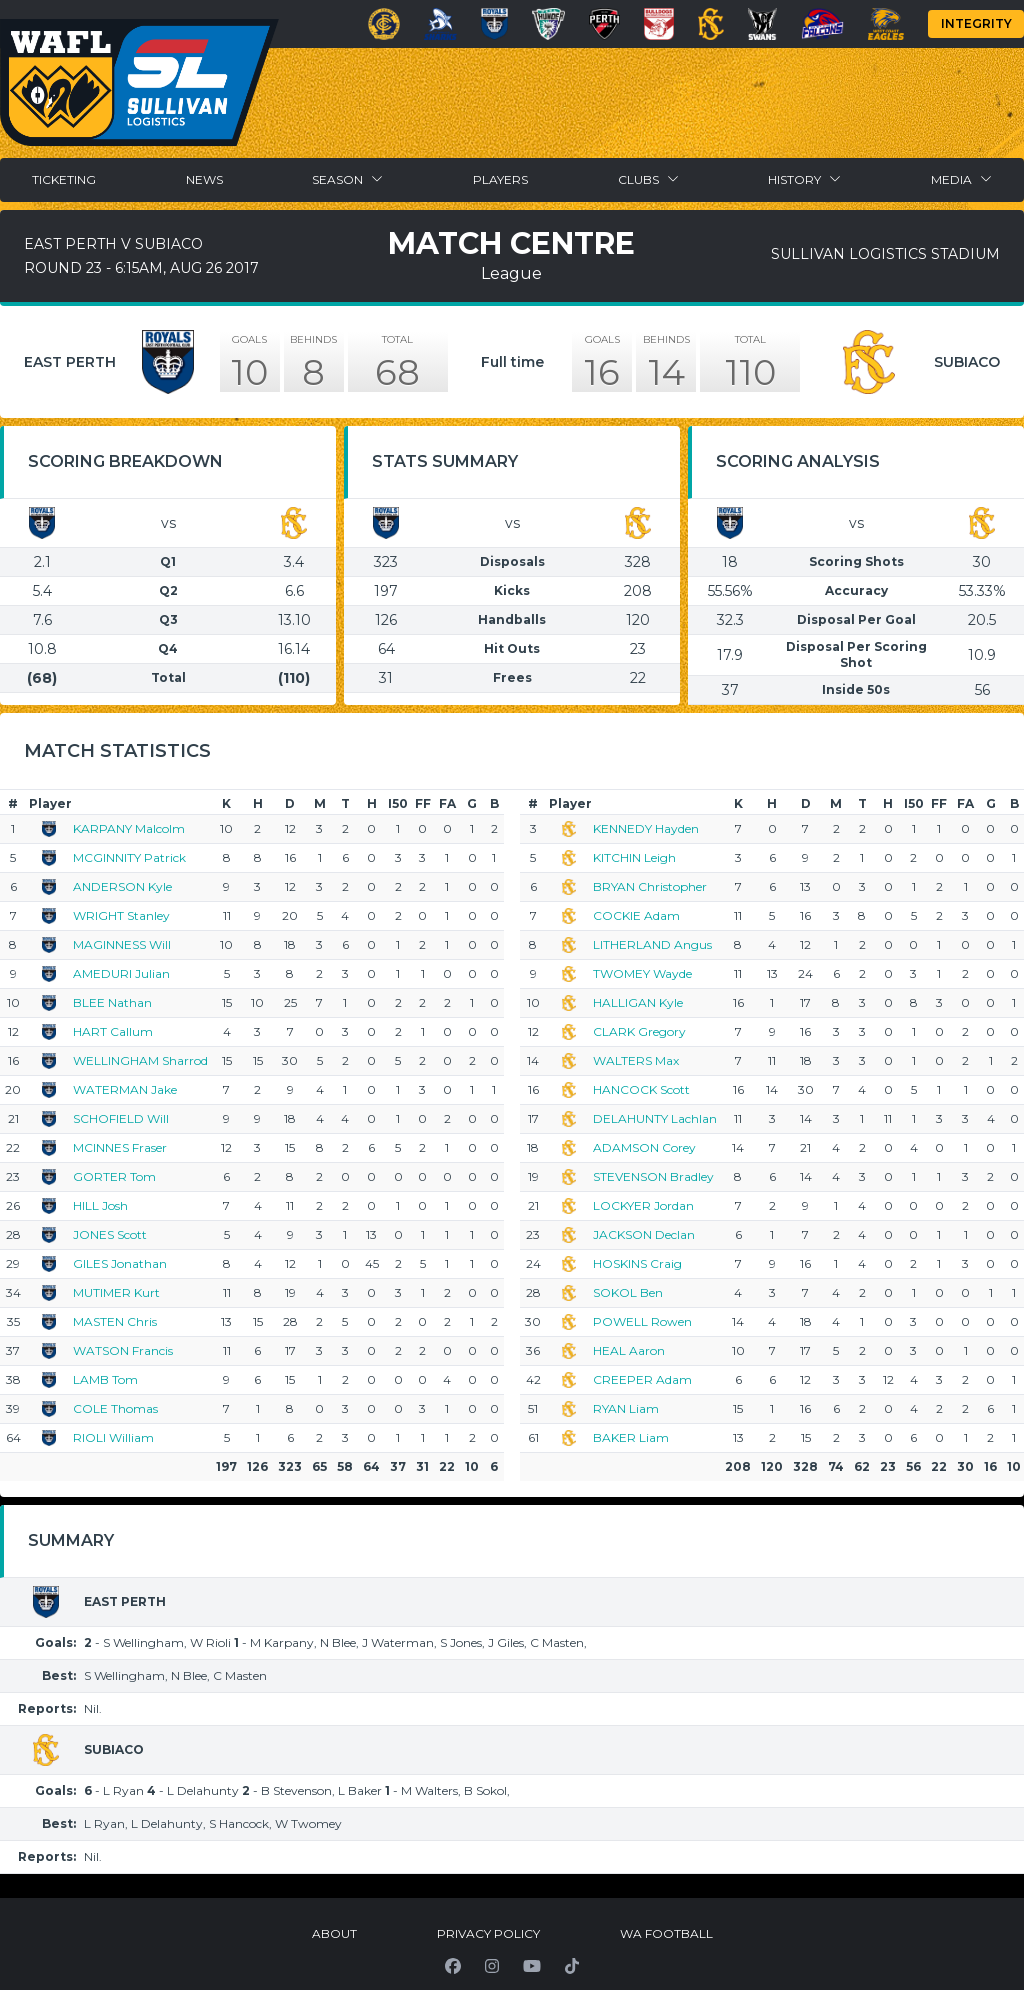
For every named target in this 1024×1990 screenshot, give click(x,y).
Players (500, 179)
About (334, 1933)
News (204, 179)
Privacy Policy (488, 1933)
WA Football (666, 1933)
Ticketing (64, 179)
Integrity (976, 23)
